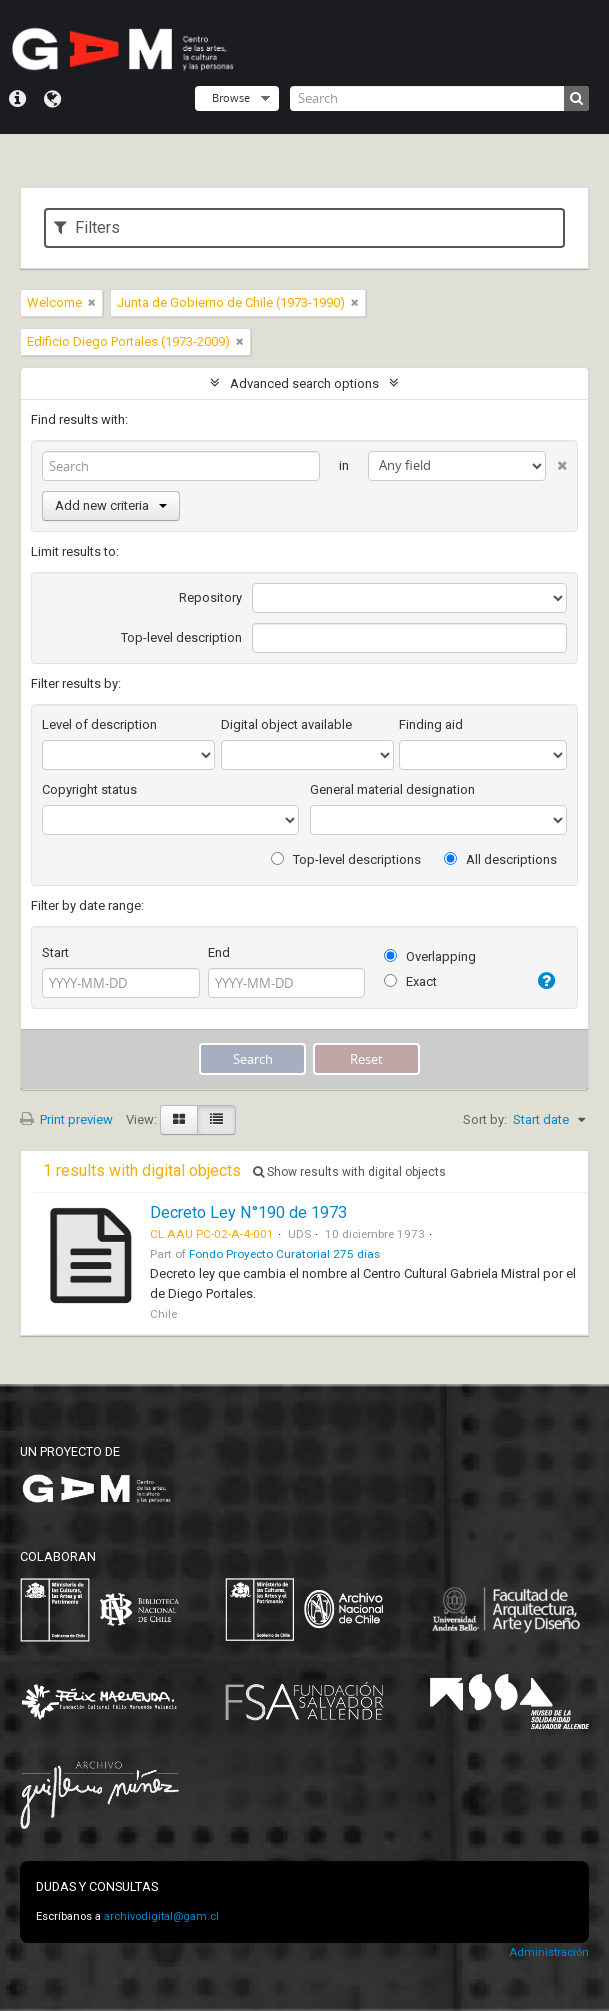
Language (52, 99)
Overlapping (430, 956)
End (219, 952)
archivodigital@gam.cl (161, 1916)
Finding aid (431, 724)
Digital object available (286, 724)
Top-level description (181, 637)
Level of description (99, 724)
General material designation (392, 789)
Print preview (66, 1119)
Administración (549, 1952)
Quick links (17, 99)
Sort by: (485, 1119)
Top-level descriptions (346, 859)
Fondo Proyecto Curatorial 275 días (284, 1254)
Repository (210, 597)
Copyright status (89, 789)
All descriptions (500, 859)
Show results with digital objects (349, 1172)
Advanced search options (304, 383)
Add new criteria (111, 505)
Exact (410, 981)
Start (55, 952)
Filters (87, 227)
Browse (231, 97)
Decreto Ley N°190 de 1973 (248, 1212)
